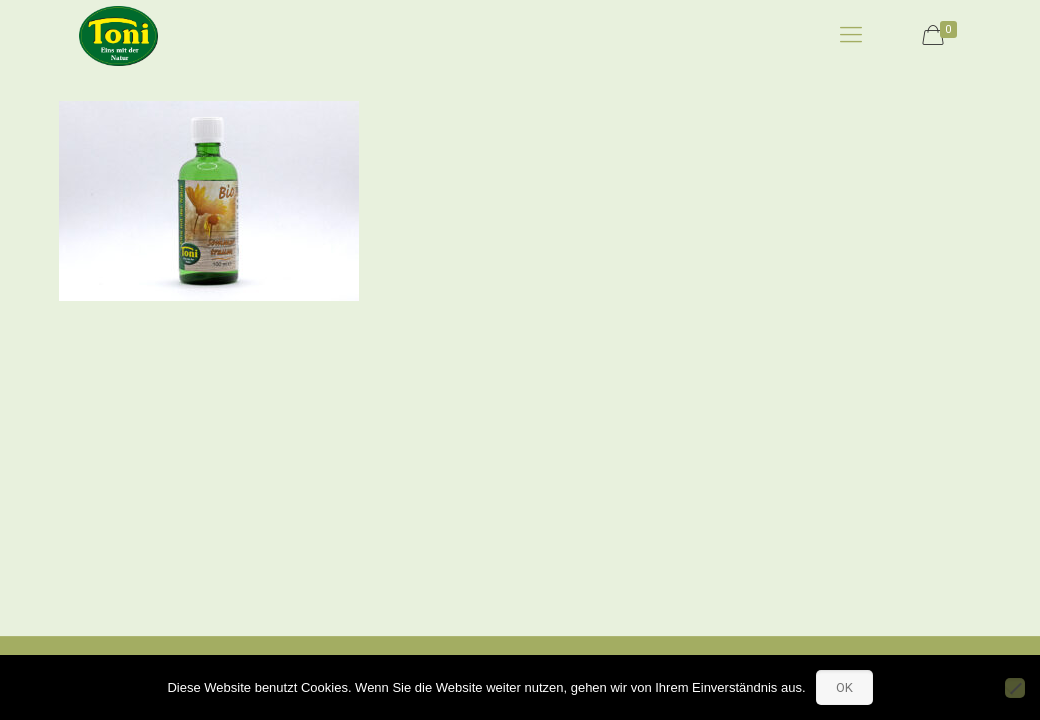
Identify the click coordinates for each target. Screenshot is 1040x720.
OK (844, 687)
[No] (1015, 688)
